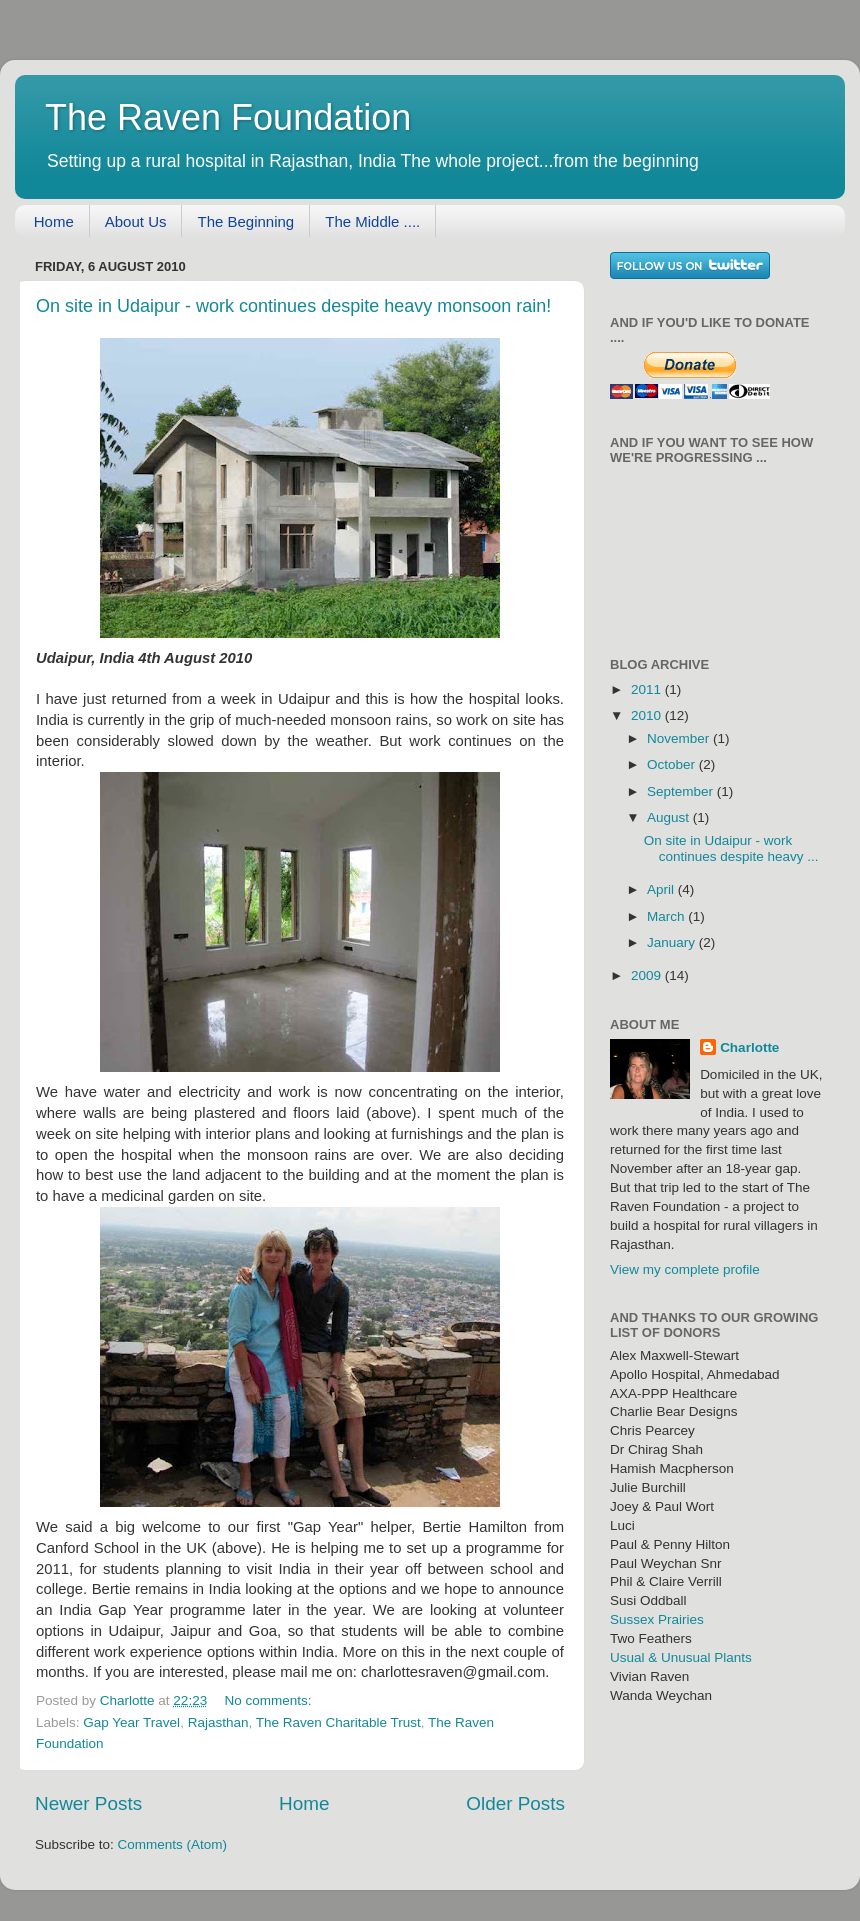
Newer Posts (88, 1803)
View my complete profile (685, 1269)
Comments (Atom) (173, 1844)
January (673, 942)
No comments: (269, 1700)
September (682, 791)
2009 (648, 975)
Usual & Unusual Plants (681, 1657)
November (680, 738)
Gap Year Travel (131, 1722)
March (667, 916)
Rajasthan (218, 1722)
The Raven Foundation (228, 117)
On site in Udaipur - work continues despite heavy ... (731, 848)
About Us (136, 221)
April (662, 889)
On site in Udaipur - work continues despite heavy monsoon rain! (293, 306)
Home (54, 221)
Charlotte (749, 1047)
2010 (648, 715)
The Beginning (245, 221)
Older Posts (515, 1803)
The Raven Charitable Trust (338, 1722)
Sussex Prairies (657, 1619)
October (673, 764)
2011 (648, 689)
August (670, 817)
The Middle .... (372, 221)
